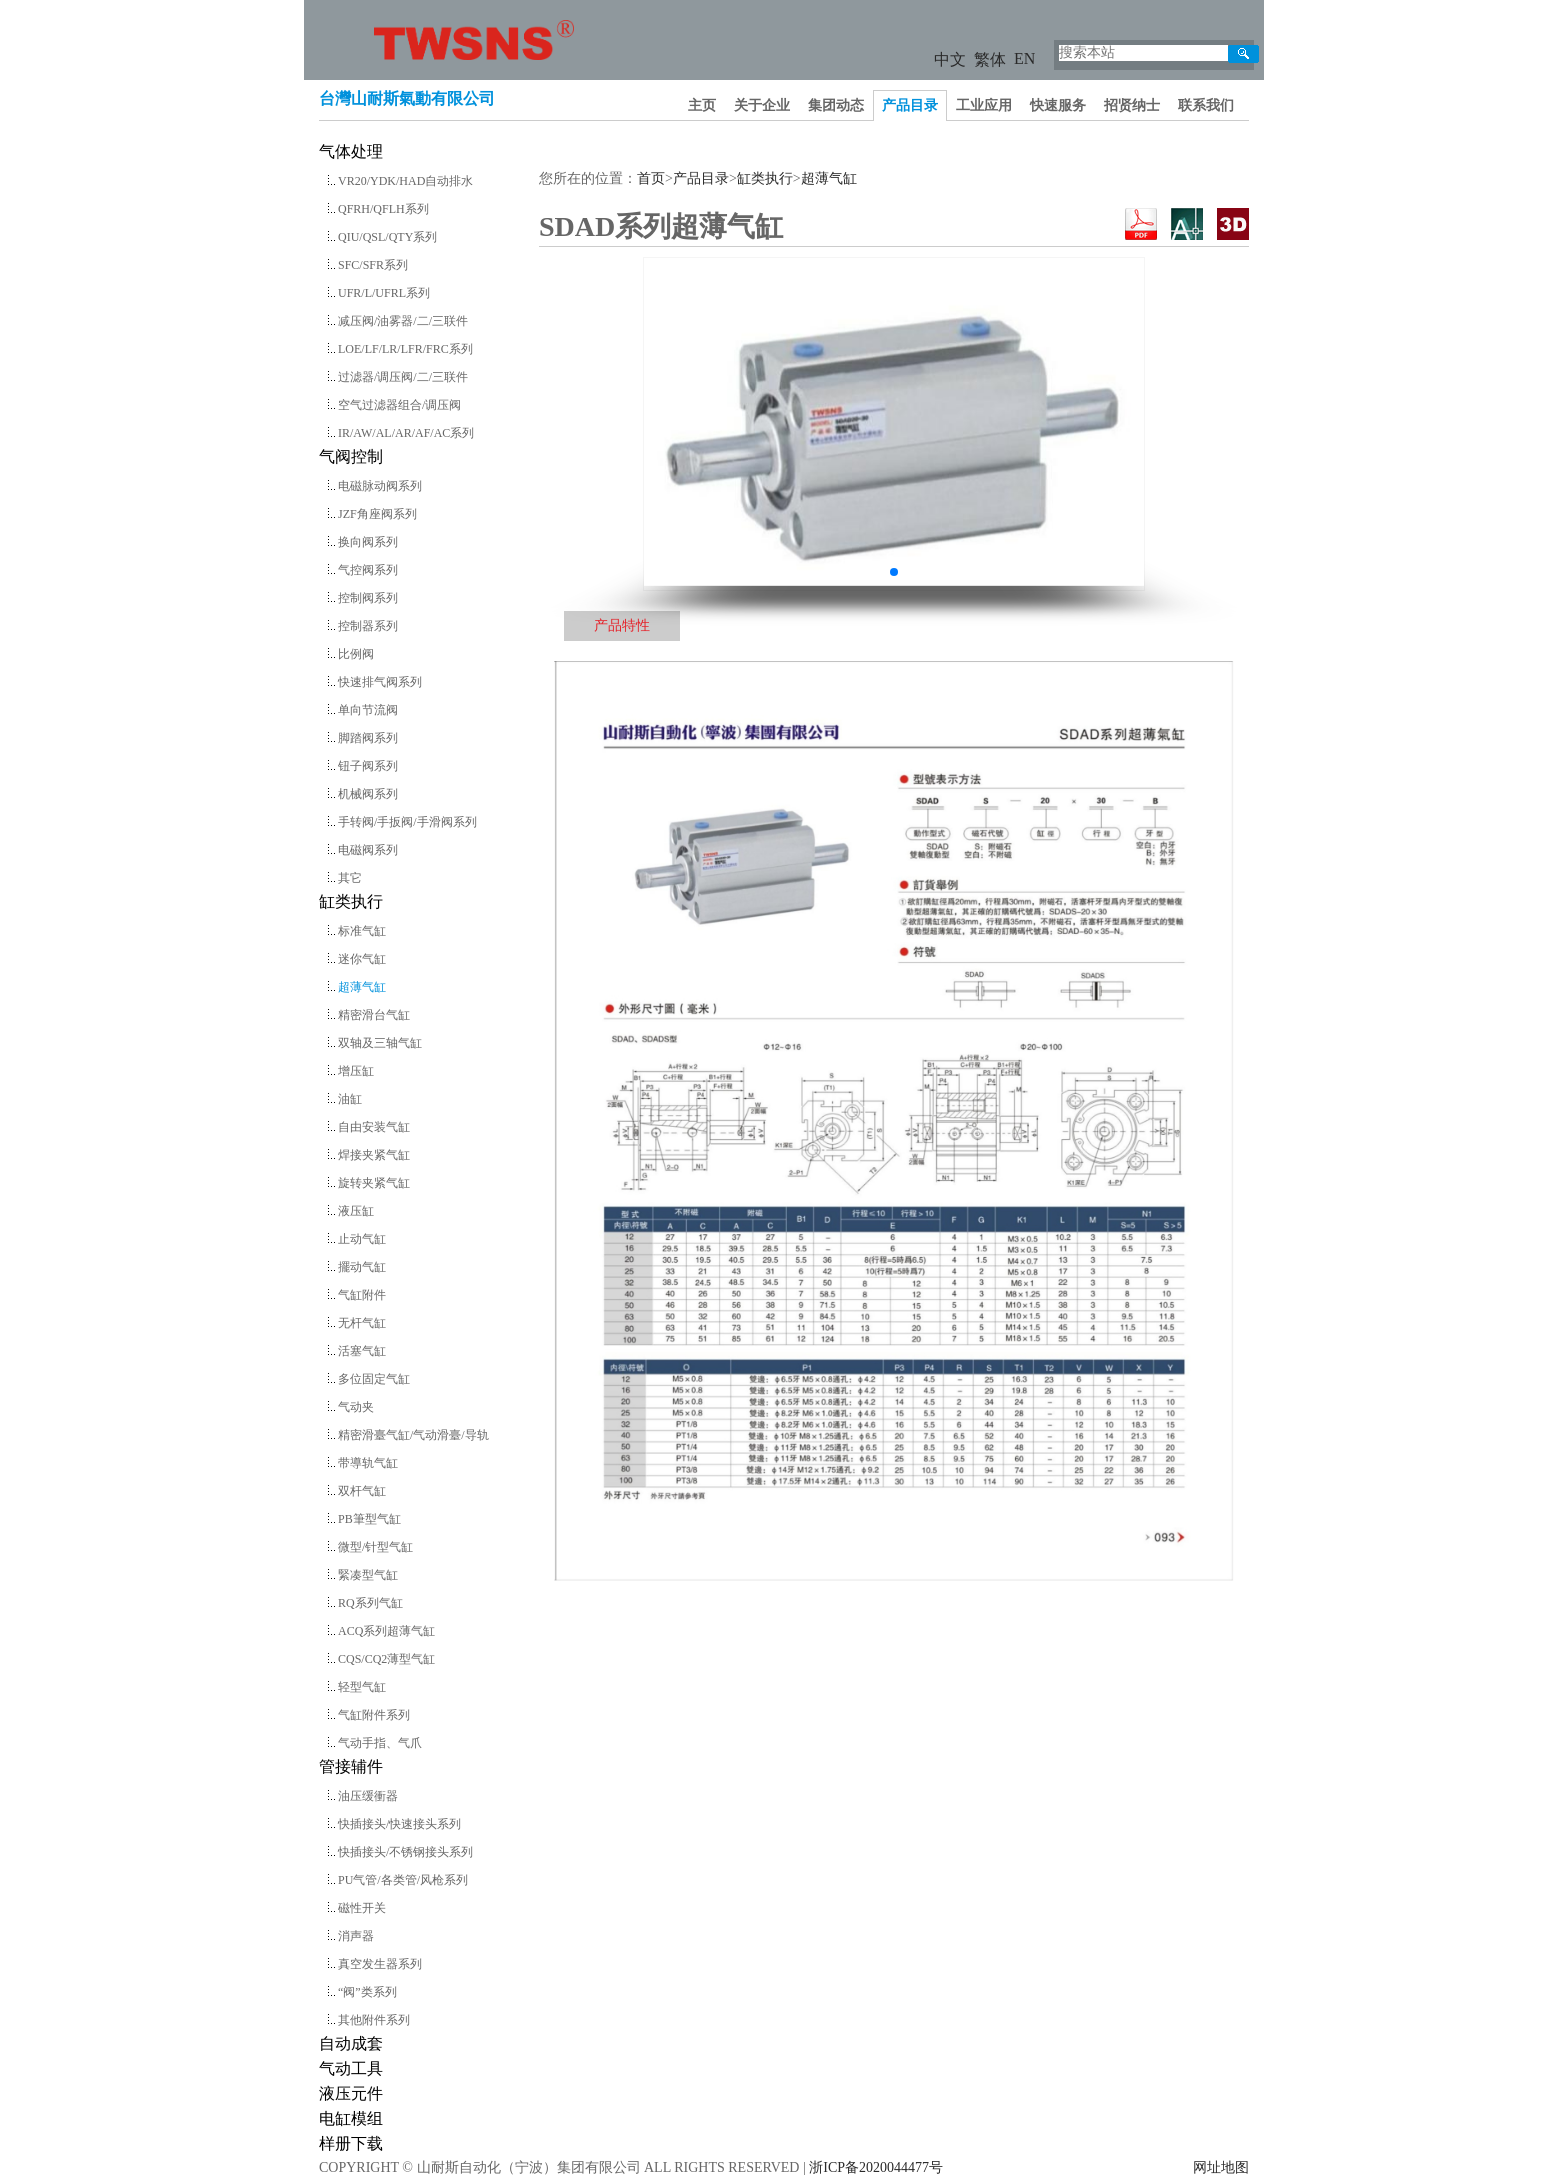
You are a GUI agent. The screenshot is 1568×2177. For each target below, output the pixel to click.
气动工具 (351, 2068)
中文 (950, 59)
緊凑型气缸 (368, 1575)
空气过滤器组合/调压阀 (399, 405)
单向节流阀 (368, 710)
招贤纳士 (1132, 105)
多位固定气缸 (374, 1379)
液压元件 (351, 2093)
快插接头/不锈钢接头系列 (405, 1852)
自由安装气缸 (374, 1127)
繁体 (990, 59)
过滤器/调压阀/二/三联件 (403, 377)
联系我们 (1206, 105)
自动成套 (351, 2043)
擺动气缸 (362, 1267)
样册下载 (351, 2143)
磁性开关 (362, 1908)
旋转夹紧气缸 (374, 1183)
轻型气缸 (362, 1687)
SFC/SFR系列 (373, 265)
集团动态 (836, 105)
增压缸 (356, 1071)
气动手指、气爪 (380, 1743)
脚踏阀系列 (368, 738)
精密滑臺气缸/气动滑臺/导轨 (413, 1435)
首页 (651, 178)
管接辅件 (351, 1766)
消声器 (356, 1936)
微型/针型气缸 (375, 1547)
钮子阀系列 (368, 766)
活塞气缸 (362, 1351)
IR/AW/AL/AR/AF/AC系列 (406, 433)
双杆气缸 (362, 1491)
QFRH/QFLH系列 (383, 209)
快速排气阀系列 (380, 682)
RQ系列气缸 (370, 1603)
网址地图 (1221, 2167)
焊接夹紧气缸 (374, 1155)
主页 (702, 105)
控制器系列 (368, 626)
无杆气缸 (362, 1323)
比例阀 (356, 654)
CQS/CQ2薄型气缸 (386, 1659)
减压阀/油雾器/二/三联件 (403, 321)
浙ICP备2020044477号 (876, 2167)
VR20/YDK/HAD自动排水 (405, 181)
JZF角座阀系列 (377, 514)
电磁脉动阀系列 (380, 486)
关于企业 (762, 105)
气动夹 (356, 1407)
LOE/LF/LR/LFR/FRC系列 (405, 349)
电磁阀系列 (368, 850)
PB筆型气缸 (369, 1519)
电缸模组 (351, 2118)
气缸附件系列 (374, 1715)
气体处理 (351, 151)
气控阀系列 (368, 570)
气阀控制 (351, 456)
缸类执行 (351, 901)
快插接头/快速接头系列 (399, 1824)
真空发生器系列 (380, 1964)
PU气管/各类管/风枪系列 (403, 1880)
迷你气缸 (362, 959)
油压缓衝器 (368, 1796)
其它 (350, 878)
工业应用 (984, 105)
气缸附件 (362, 1295)
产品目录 (910, 105)
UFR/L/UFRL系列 (384, 293)
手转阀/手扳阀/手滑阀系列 (407, 822)
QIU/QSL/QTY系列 (387, 237)
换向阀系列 (368, 542)
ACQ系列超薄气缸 (386, 1631)
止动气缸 (362, 1239)
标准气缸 (362, 931)
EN (1024, 58)
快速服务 (1058, 105)
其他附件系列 (374, 2020)
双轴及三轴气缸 (380, 1043)
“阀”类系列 (367, 1992)
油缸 (350, 1099)
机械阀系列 (368, 794)
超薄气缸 (362, 987)
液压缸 (356, 1211)
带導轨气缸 (368, 1463)
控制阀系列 (368, 598)
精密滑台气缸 (374, 1015)
